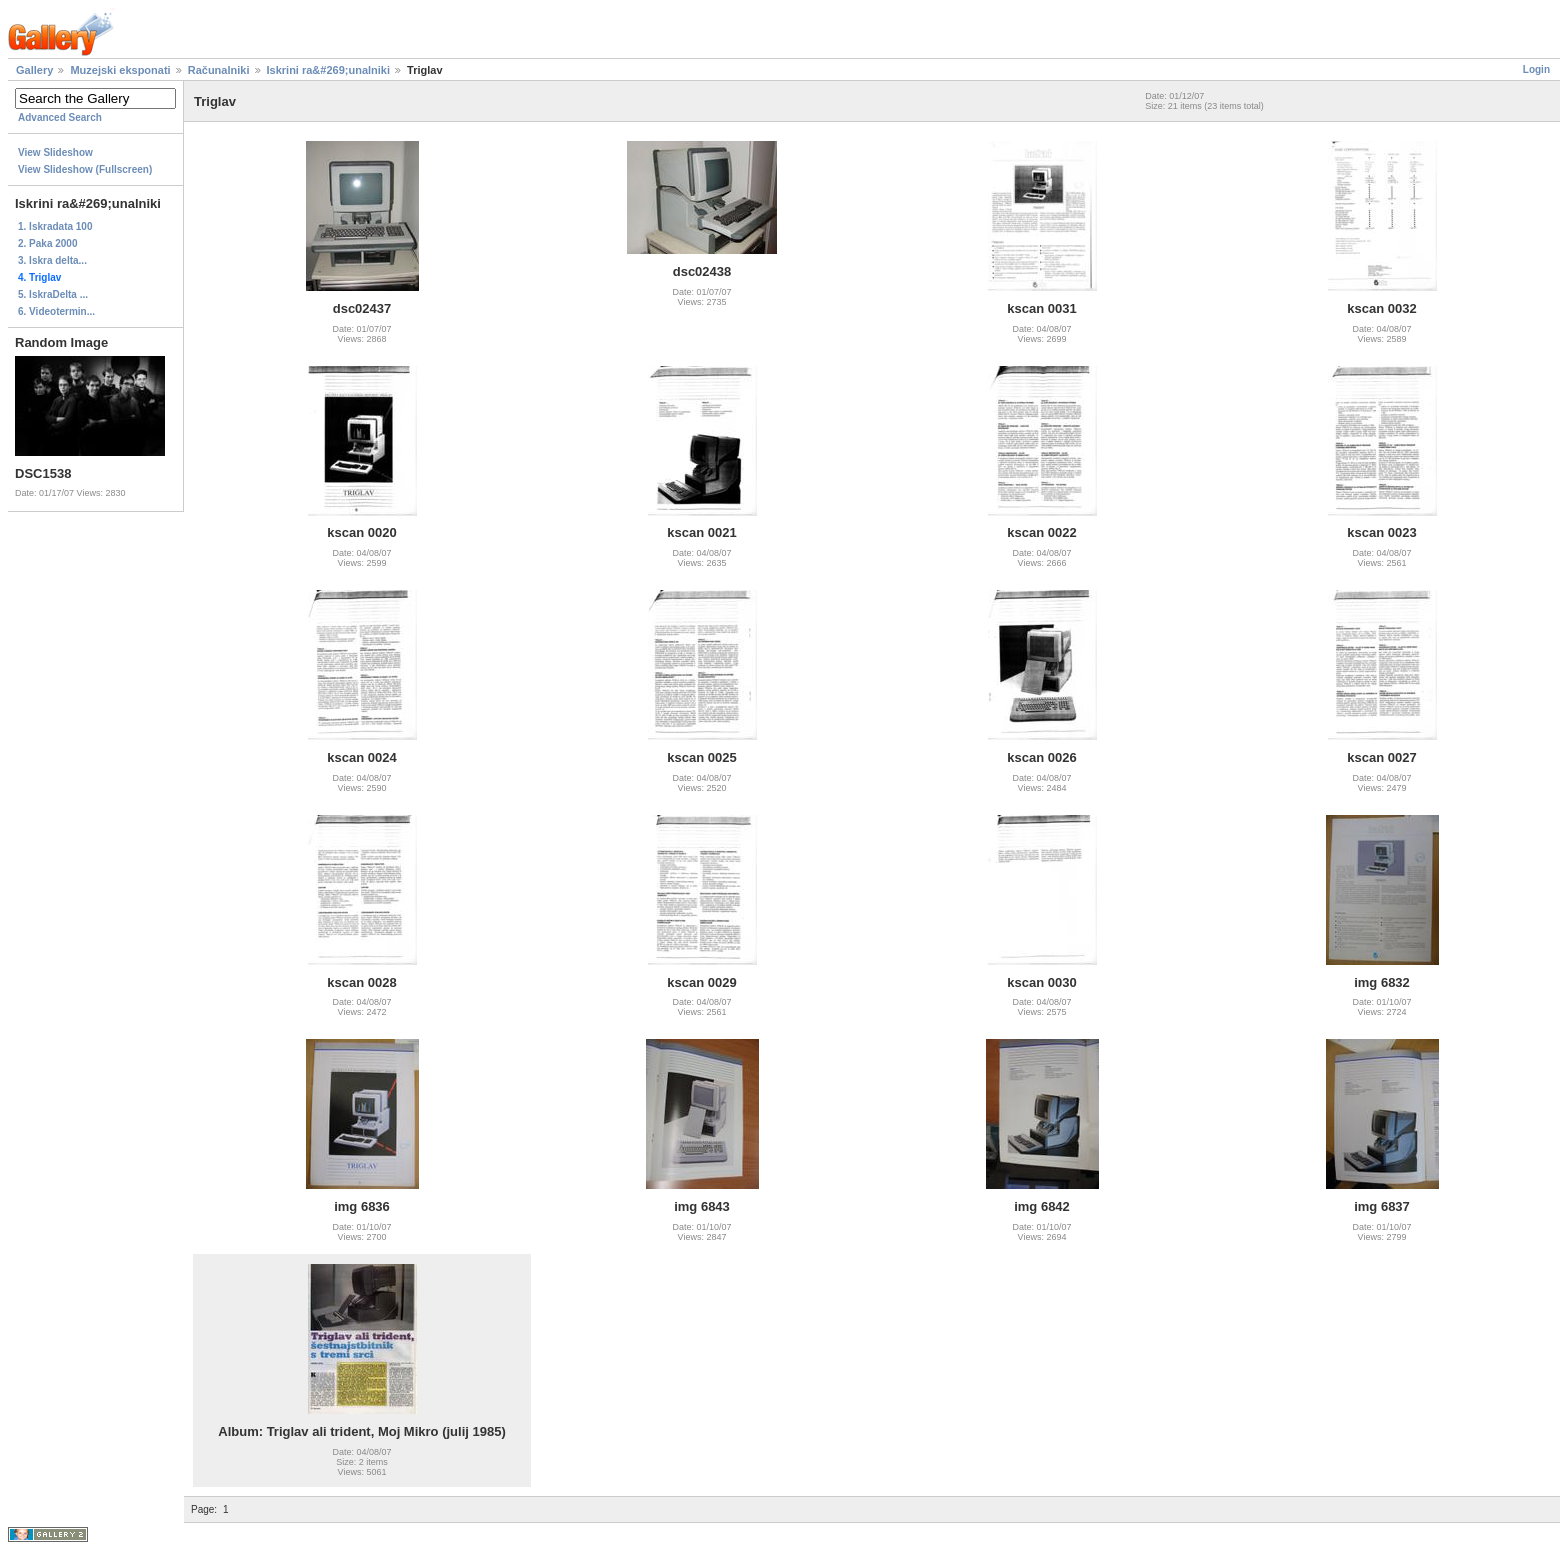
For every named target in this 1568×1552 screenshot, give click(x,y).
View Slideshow (55, 152)
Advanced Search (60, 117)
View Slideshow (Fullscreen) (85, 169)
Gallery (34, 70)
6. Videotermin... (56, 311)
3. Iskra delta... (52, 260)
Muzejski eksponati (120, 70)
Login (1536, 69)
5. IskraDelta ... (53, 294)
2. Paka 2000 (48, 243)
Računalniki (219, 70)
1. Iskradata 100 (55, 226)
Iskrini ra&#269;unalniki (329, 70)
